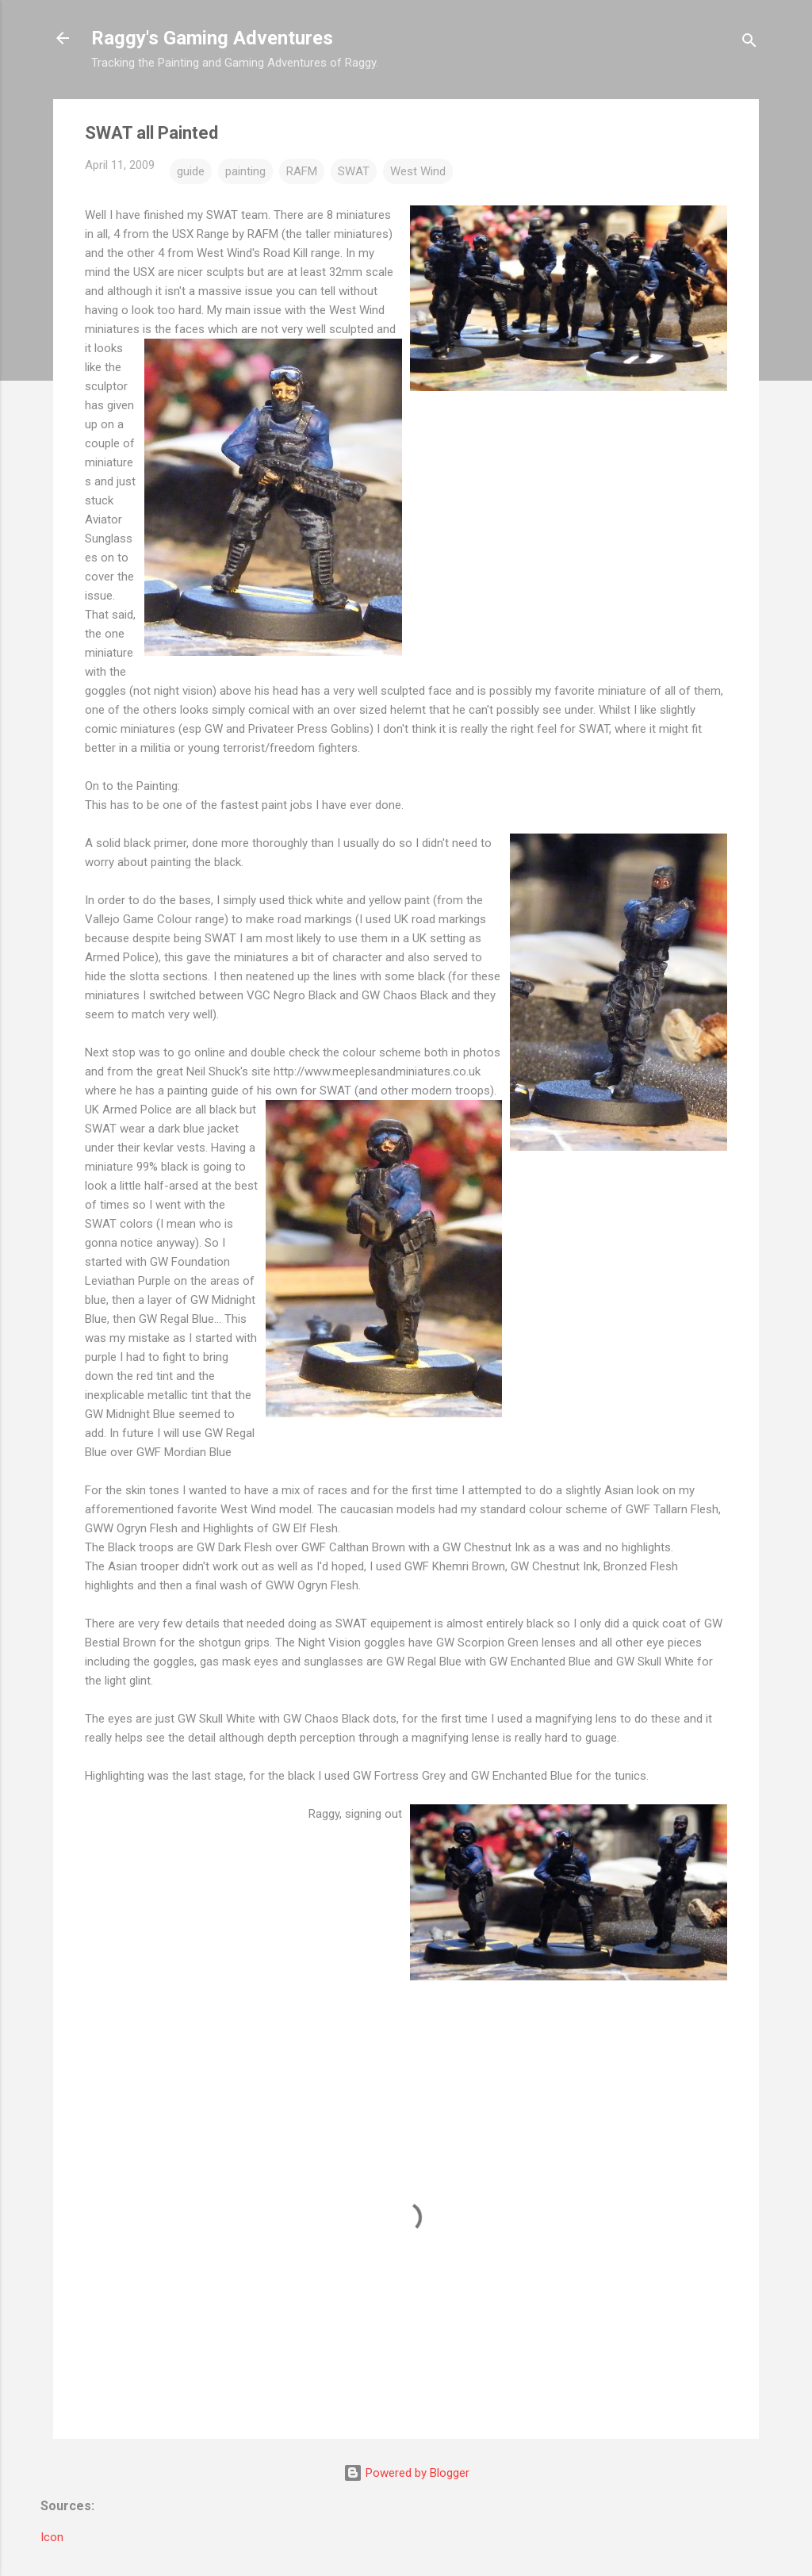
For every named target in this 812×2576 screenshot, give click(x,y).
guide (191, 171)
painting (245, 171)
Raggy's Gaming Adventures (212, 38)
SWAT (354, 171)
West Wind (418, 171)
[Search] (749, 43)
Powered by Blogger (406, 2473)
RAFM (301, 171)
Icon (51, 2537)
